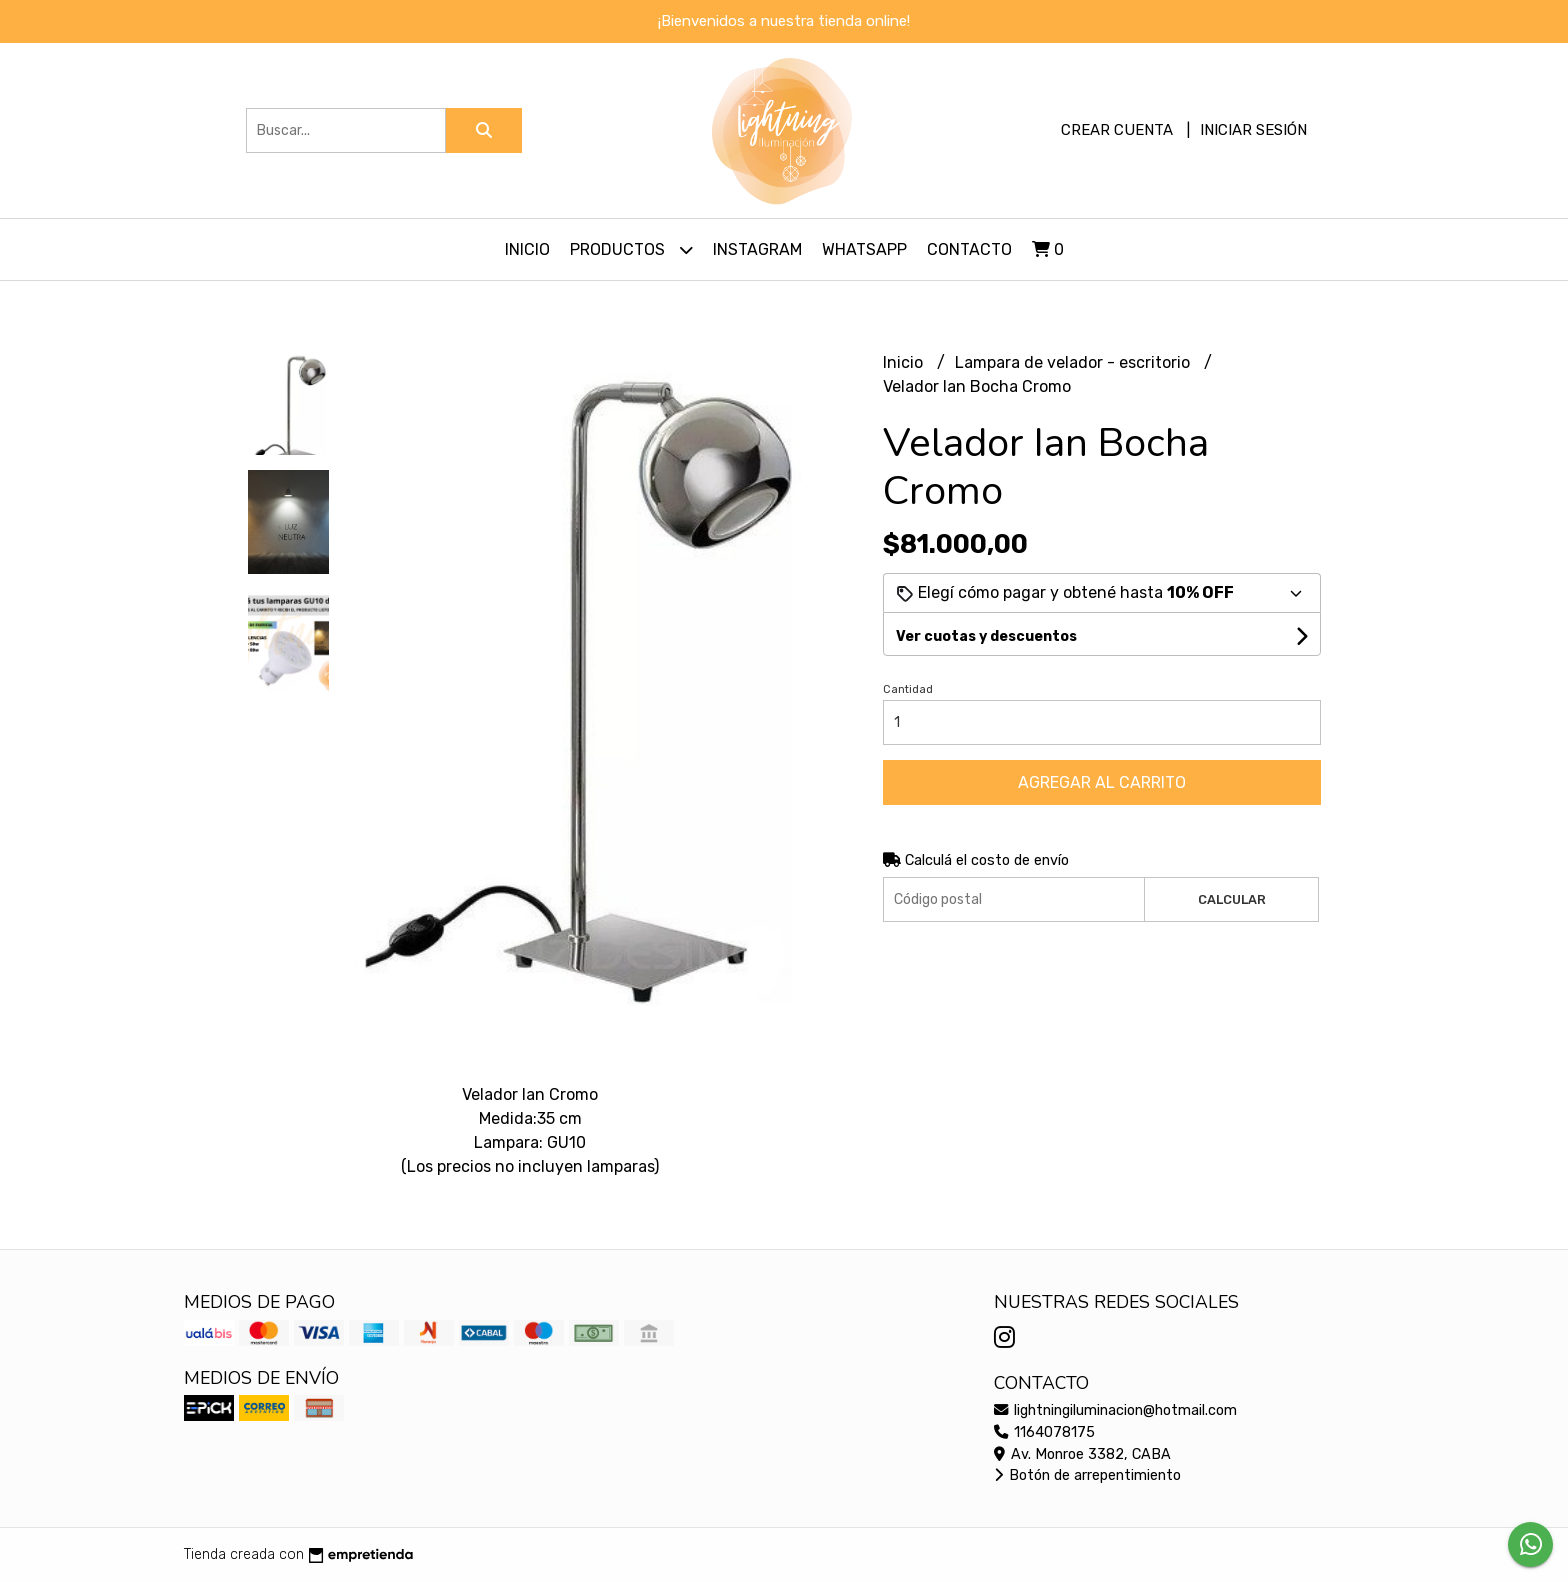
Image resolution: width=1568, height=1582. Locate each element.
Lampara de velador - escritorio (1074, 362)
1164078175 (1044, 1432)
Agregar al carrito (1102, 782)
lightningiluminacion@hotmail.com (1115, 1410)
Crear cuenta (1117, 130)
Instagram (757, 249)
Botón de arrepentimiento (1087, 1475)
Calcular (1232, 899)
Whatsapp (864, 249)
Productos (631, 249)
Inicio (527, 249)
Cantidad (908, 689)
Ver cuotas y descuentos (986, 636)
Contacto (969, 249)
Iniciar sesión (1253, 130)
